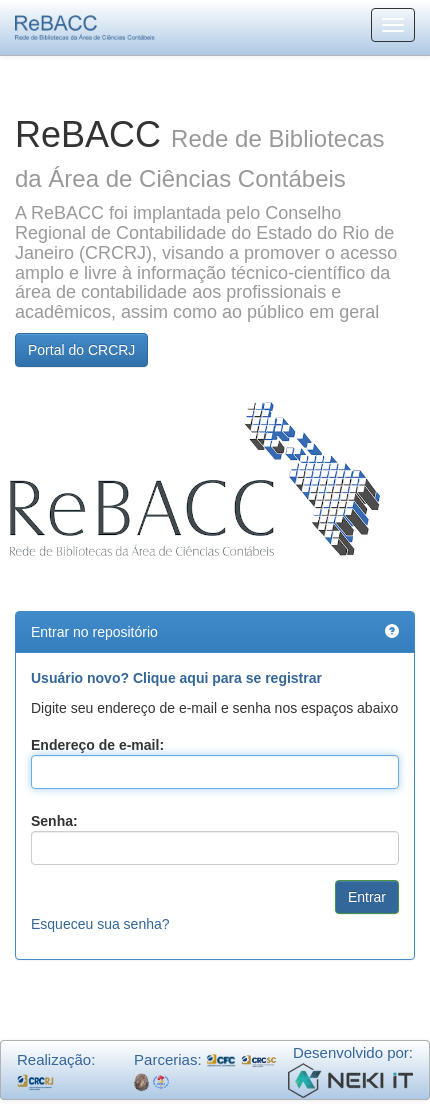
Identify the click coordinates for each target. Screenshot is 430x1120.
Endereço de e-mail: (97, 745)
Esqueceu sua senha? (100, 924)
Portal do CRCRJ (81, 350)
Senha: (54, 821)
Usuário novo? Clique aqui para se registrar (176, 678)
